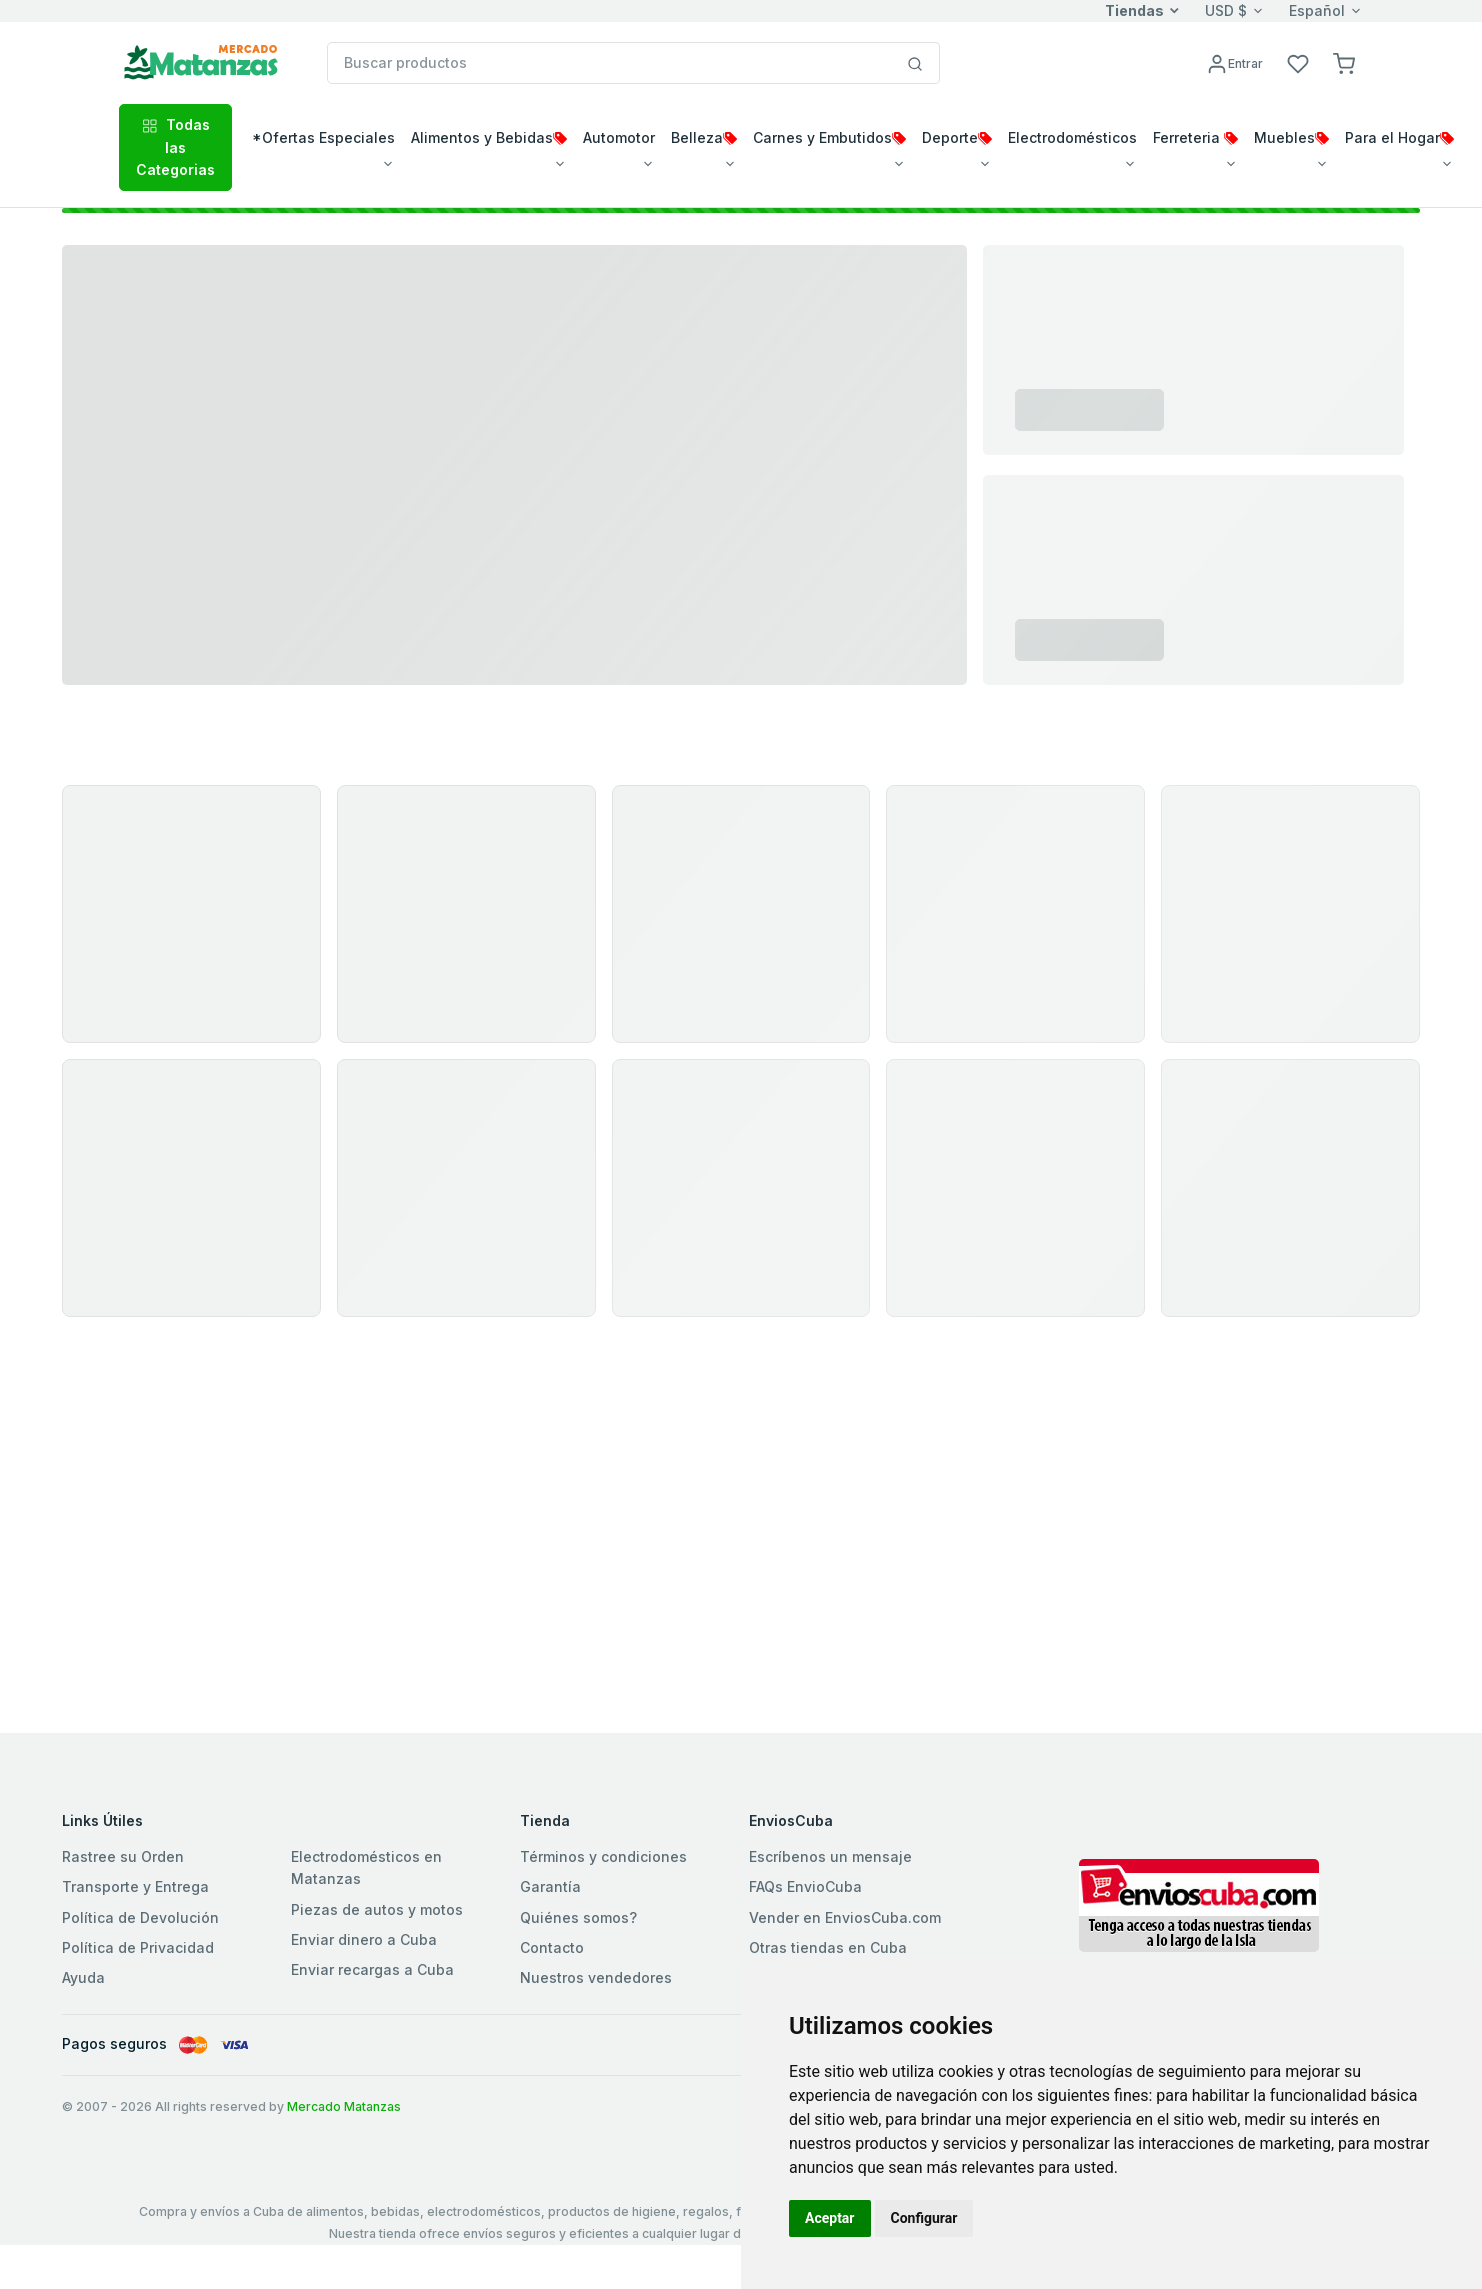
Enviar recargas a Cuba (372, 1969)
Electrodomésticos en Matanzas (366, 1867)
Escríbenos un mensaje (830, 1856)
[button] (1344, 62)
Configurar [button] (924, 2218)
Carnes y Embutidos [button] (829, 137)
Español (1317, 10)
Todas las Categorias (175, 147)
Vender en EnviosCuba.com (845, 1917)
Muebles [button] (1291, 137)
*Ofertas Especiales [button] (323, 137)
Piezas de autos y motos (377, 1909)
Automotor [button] (619, 137)
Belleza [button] (704, 137)
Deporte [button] (957, 137)
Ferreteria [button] (1195, 137)
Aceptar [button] (830, 2218)
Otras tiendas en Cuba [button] (828, 1947)
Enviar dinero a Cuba (364, 1939)
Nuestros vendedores (596, 1977)
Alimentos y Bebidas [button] (489, 137)
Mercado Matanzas (344, 2106)
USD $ (1226, 10)
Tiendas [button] (1134, 10)
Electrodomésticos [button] (1072, 137)
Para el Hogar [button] (1399, 137)
